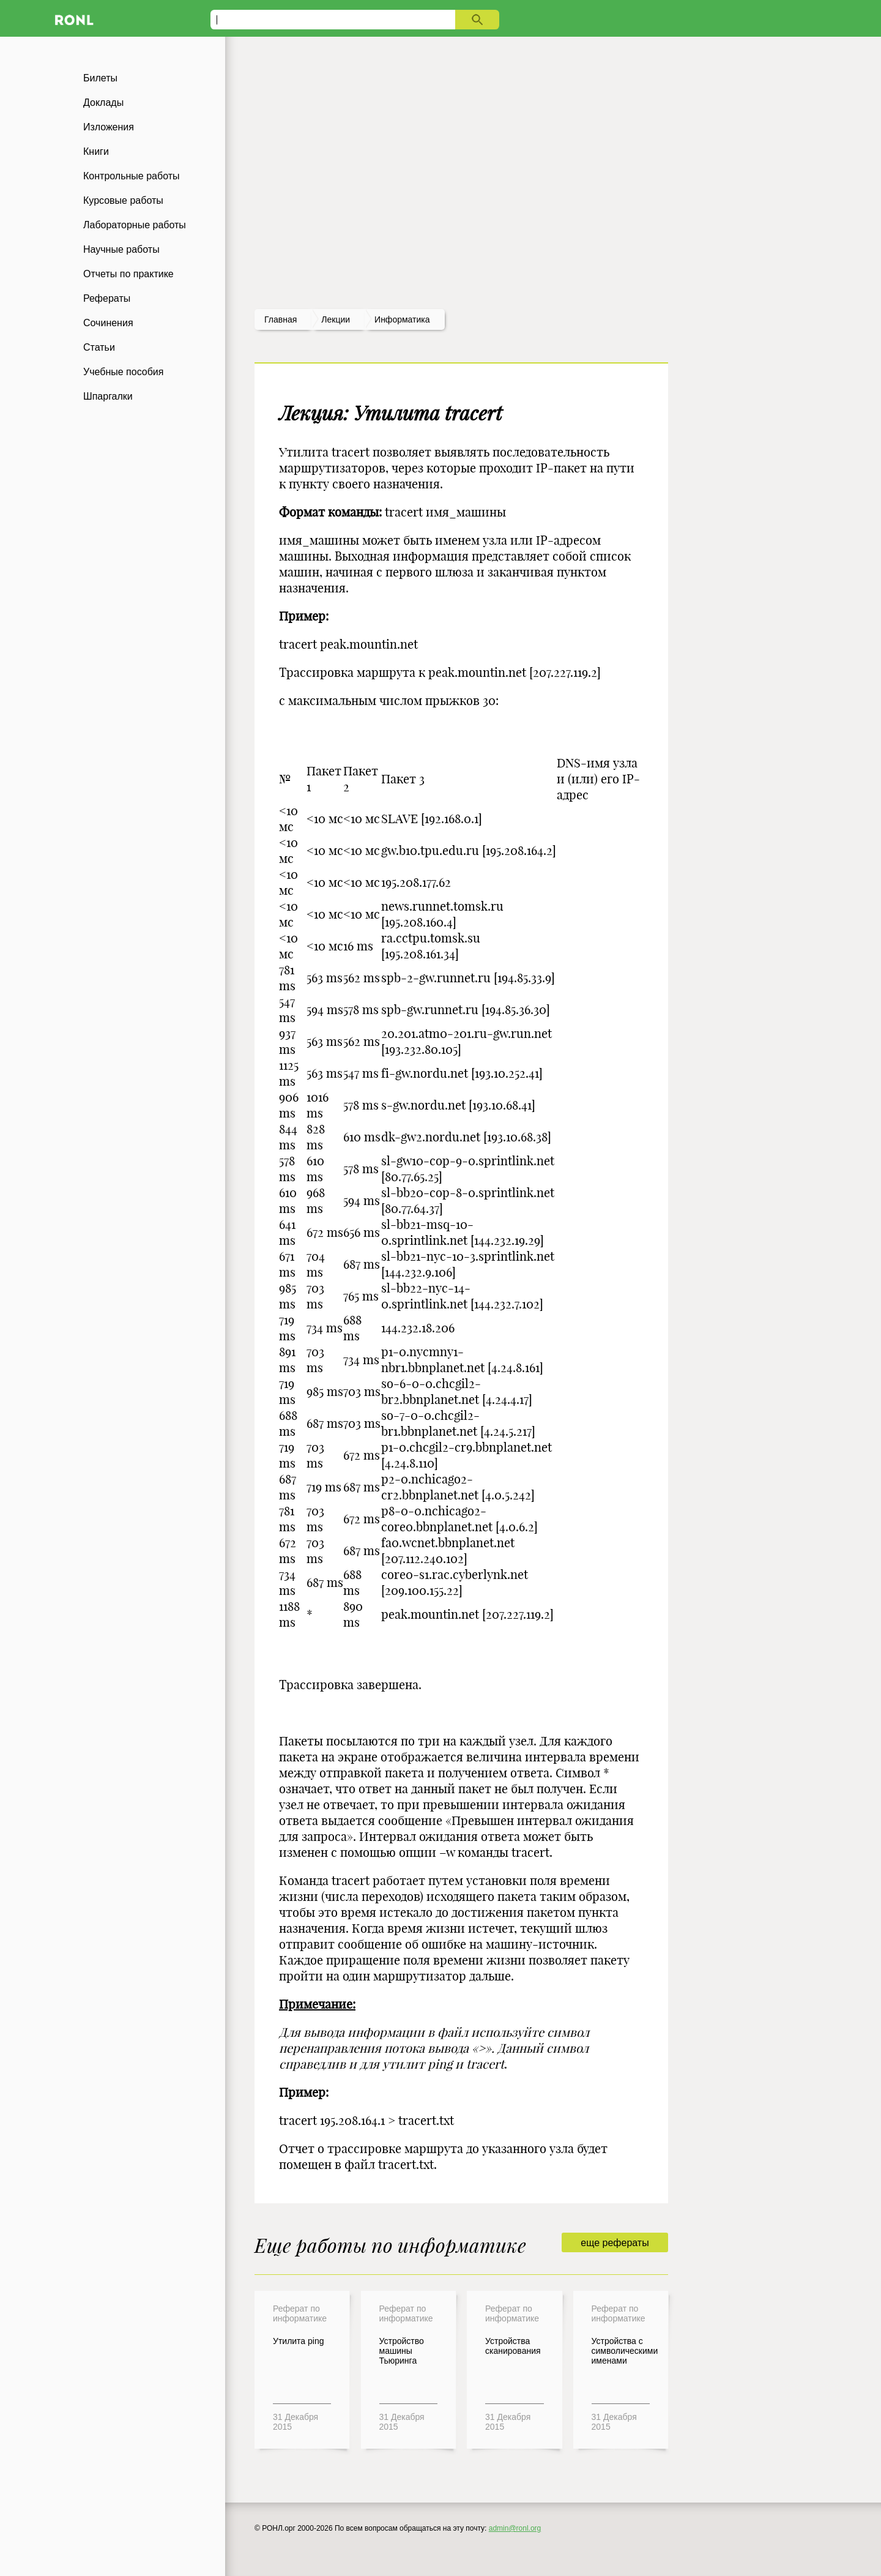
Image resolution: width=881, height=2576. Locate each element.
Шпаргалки (108, 396)
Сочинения (108, 323)
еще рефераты (615, 2243)
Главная (280, 319)
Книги (96, 151)
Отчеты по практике (128, 274)
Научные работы (121, 249)
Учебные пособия (123, 372)
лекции (335, 319)
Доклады (103, 102)
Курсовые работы (123, 200)
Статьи (99, 347)
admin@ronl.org (515, 2528)
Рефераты (106, 298)
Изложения (108, 127)
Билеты (100, 78)
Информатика (401, 319)
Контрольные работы (131, 176)
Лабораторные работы (134, 225)
